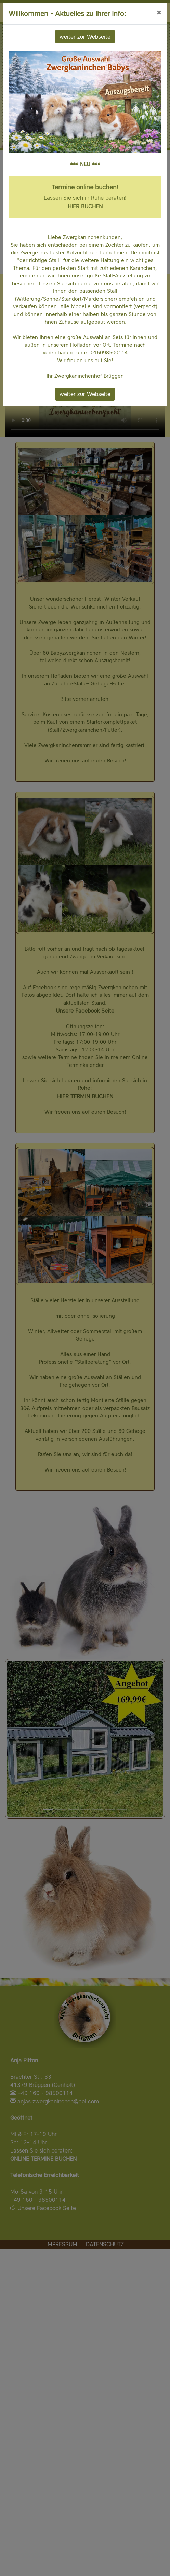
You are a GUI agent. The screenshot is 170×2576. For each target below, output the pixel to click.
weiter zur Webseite (85, 36)
